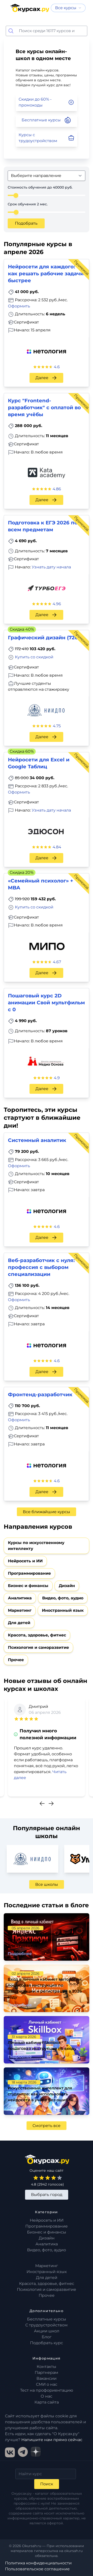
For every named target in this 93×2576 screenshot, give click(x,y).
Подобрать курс (46, 2342)
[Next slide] (51, 1803)
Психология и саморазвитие (38, 1647)
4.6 (57, 367)
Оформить (19, 306)
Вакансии (46, 2378)
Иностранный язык (63, 1610)
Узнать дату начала (51, 567)
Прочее (16, 1659)
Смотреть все (46, 2125)
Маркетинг (19, 1610)
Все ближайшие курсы (46, 1511)
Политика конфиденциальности (38, 2563)
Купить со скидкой (34, 657)
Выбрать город (46, 2194)
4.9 (57, 1077)
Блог (47, 2337)
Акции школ (46, 2331)
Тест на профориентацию (46, 2390)
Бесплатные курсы (47, 120)
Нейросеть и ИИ (25, 1561)
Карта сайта (46, 2402)
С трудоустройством (46, 2325)
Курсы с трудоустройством (46, 137)
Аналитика (20, 1598)
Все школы (46, 1884)
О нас (46, 2396)
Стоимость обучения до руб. (40, 187)
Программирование (29, 1573)
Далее (46, 378)
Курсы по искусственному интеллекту (36, 1545)
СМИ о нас (46, 2384)
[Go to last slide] (42, 1803)
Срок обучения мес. (28, 204)
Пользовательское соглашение (37, 2569)
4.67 (57, 962)
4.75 (57, 726)
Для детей (19, 1622)
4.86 (57, 489)
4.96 (57, 603)
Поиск (46, 2484)
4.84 (57, 847)
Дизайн (67, 1585)
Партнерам (46, 2372)
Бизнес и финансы (28, 1585)
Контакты (46, 2366)
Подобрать (26, 223)
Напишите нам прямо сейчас (51, 2439)
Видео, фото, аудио (62, 1598)
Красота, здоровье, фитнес (37, 1635)
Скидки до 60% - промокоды (46, 102)
